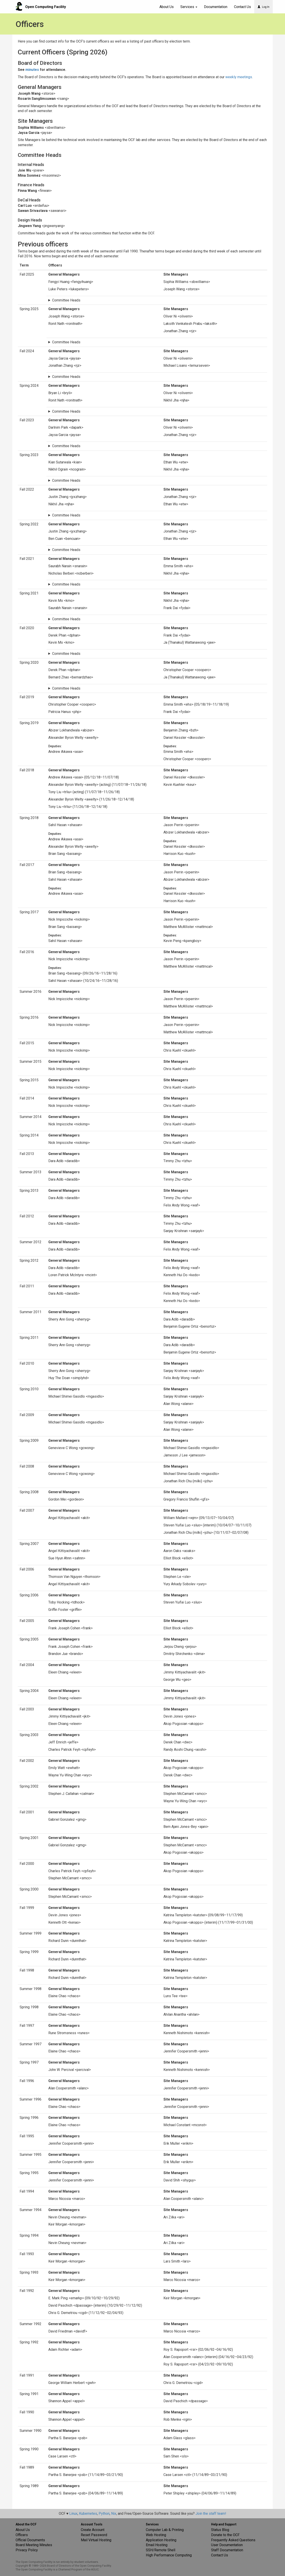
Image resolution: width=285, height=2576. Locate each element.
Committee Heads (66, 300)
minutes (32, 70)
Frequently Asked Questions (233, 2540)
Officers (22, 2535)
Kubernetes (88, 2513)
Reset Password (94, 2535)
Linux (73, 2513)
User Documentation (227, 2545)
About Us (166, 7)
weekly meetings (238, 77)
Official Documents (30, 2540)
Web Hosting (156, 2535)
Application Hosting (161, 2540)
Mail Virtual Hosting (96, 2540)
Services (188, 7)
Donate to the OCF (225, 2535)
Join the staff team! (210, 2513)
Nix (113, 2513)
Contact (242, 7)
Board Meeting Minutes (34, 2545)
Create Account (92, 2530)
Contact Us (219, 2555)
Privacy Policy (27, 2550)
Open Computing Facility (45, 7)
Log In (263, 6)
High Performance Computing (169, 2555)
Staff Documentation (227, 2550)
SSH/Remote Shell (160, 2550)
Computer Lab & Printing (165, 2530)
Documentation (215, 7)
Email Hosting (156, 2545)
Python (104, 2513)
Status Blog (220, 2530)
